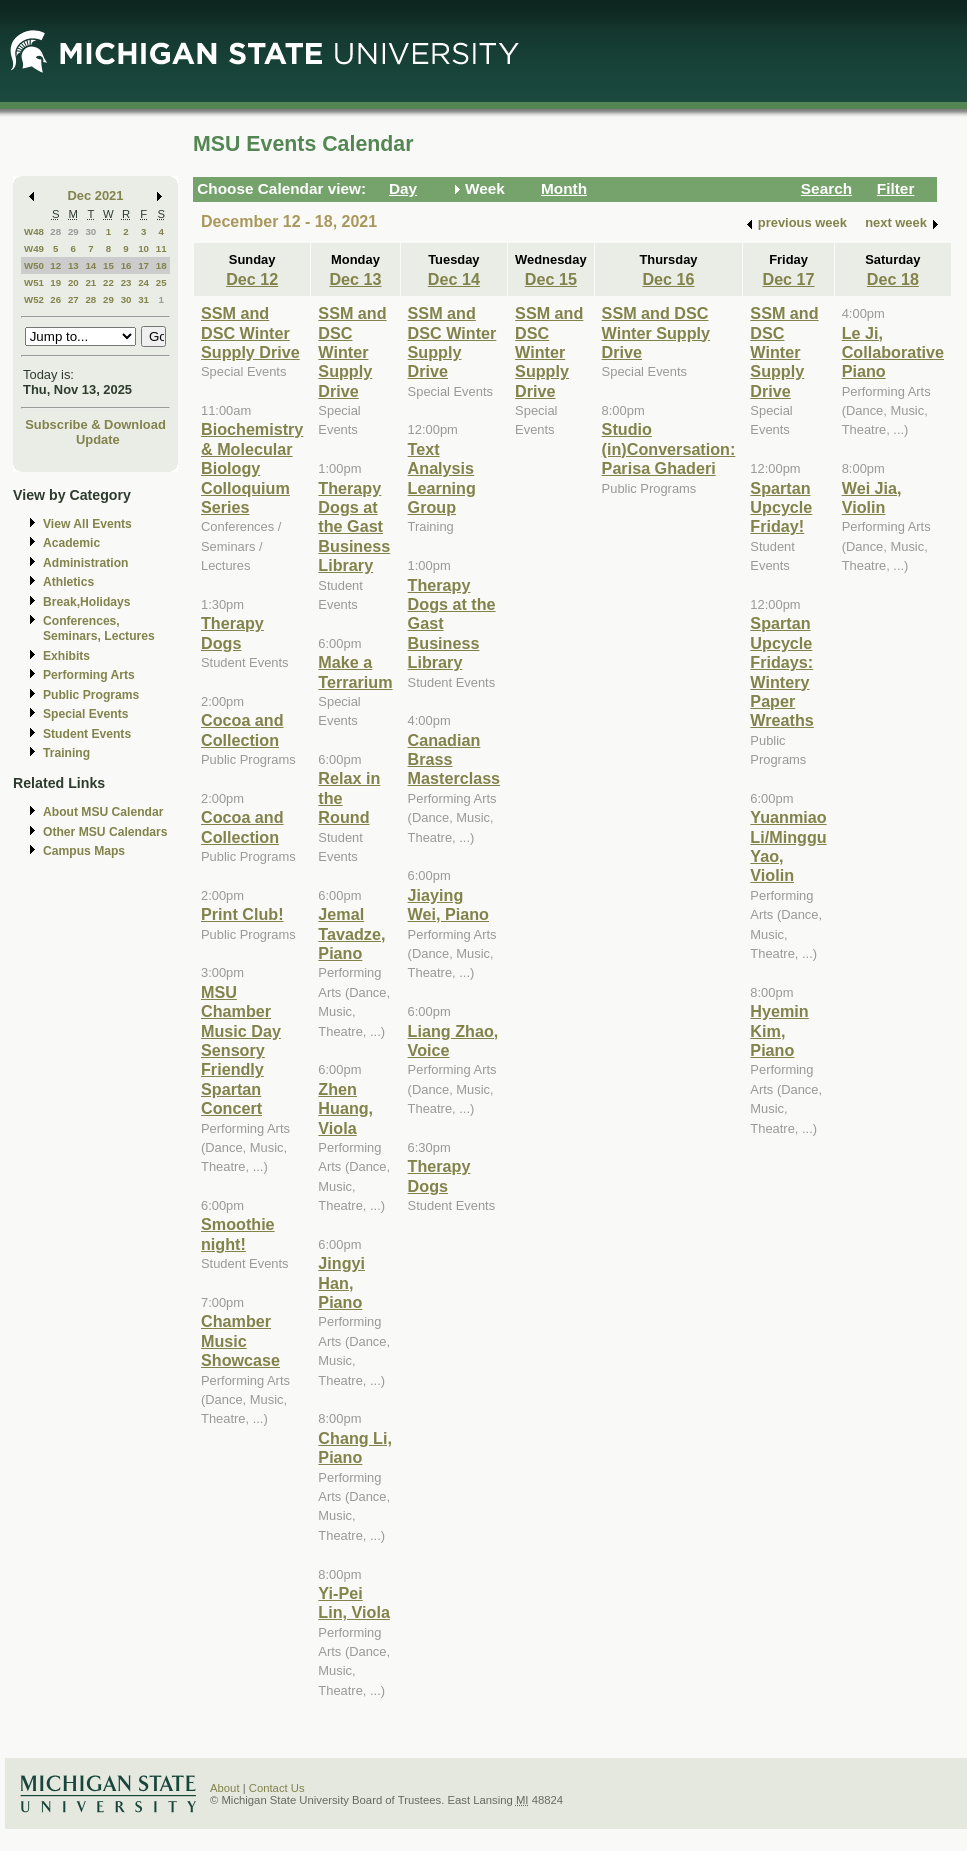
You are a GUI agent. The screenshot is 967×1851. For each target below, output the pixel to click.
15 (108, 265)
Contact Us (277, 1788)
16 (126, 265)
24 (143, 282)
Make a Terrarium (355, 671)
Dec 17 (788, 279)
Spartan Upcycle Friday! (781, 507)
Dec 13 (355, 279)
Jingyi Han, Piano (341, 1282)
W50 (34, 265)
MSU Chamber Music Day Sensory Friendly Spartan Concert (241, 1050)
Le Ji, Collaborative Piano (893, 352)
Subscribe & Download (95, 424)
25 (161, 282)
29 (73, 231)
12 (55, 265)
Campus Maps (84, 851)
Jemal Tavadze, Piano (351, 933)
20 (73, 282)
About (225, 1788)
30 (90, 231)
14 (90, 265)
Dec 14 (454, 279)
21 (90, 282)
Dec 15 (551, 279)
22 (108, 282)
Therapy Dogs (232, 632)
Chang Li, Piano (355, 1447)
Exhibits (66, 656)
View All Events (87, 524)
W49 (34, 248)
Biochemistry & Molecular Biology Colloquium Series (252, 468)
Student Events (87, 734)
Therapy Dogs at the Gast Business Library (354, 527)
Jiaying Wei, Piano (448, 904)
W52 (34, 299)
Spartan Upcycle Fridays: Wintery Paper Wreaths (781, 671)
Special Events (85, 714)
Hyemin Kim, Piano (779, 1030)
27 (73, 299)
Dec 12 (252, 279)
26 (55, 299)
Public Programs (91, 695)
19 (55, 282)
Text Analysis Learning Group (442, 478)
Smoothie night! (238, 1233)
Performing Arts (89, 675)
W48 (34, 231)
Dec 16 (668, 279)
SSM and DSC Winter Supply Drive (250, 332)
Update (98, 439)
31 (143, 299)
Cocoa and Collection (242, 729)
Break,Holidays (87, 602)
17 (143, 265)
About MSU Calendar (103, 812)
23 (126, 282)
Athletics (68, 582)
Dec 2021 (96, 195)
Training (66, 753)
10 (143, 248)
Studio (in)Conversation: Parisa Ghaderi (669, 448)
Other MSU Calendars (105, 832)
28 (55, 231)
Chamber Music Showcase (240, 1340)
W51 (34, 282)
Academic (71, 543)
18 (161, 265)
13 (73, 265)
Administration (85, 563)
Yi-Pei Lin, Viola (354, 1602)
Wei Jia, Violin (872, 497)
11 (161, 248)
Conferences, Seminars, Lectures (99, 628)
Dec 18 (893, 279)
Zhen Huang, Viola (345, 1108)
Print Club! (242, 914)
